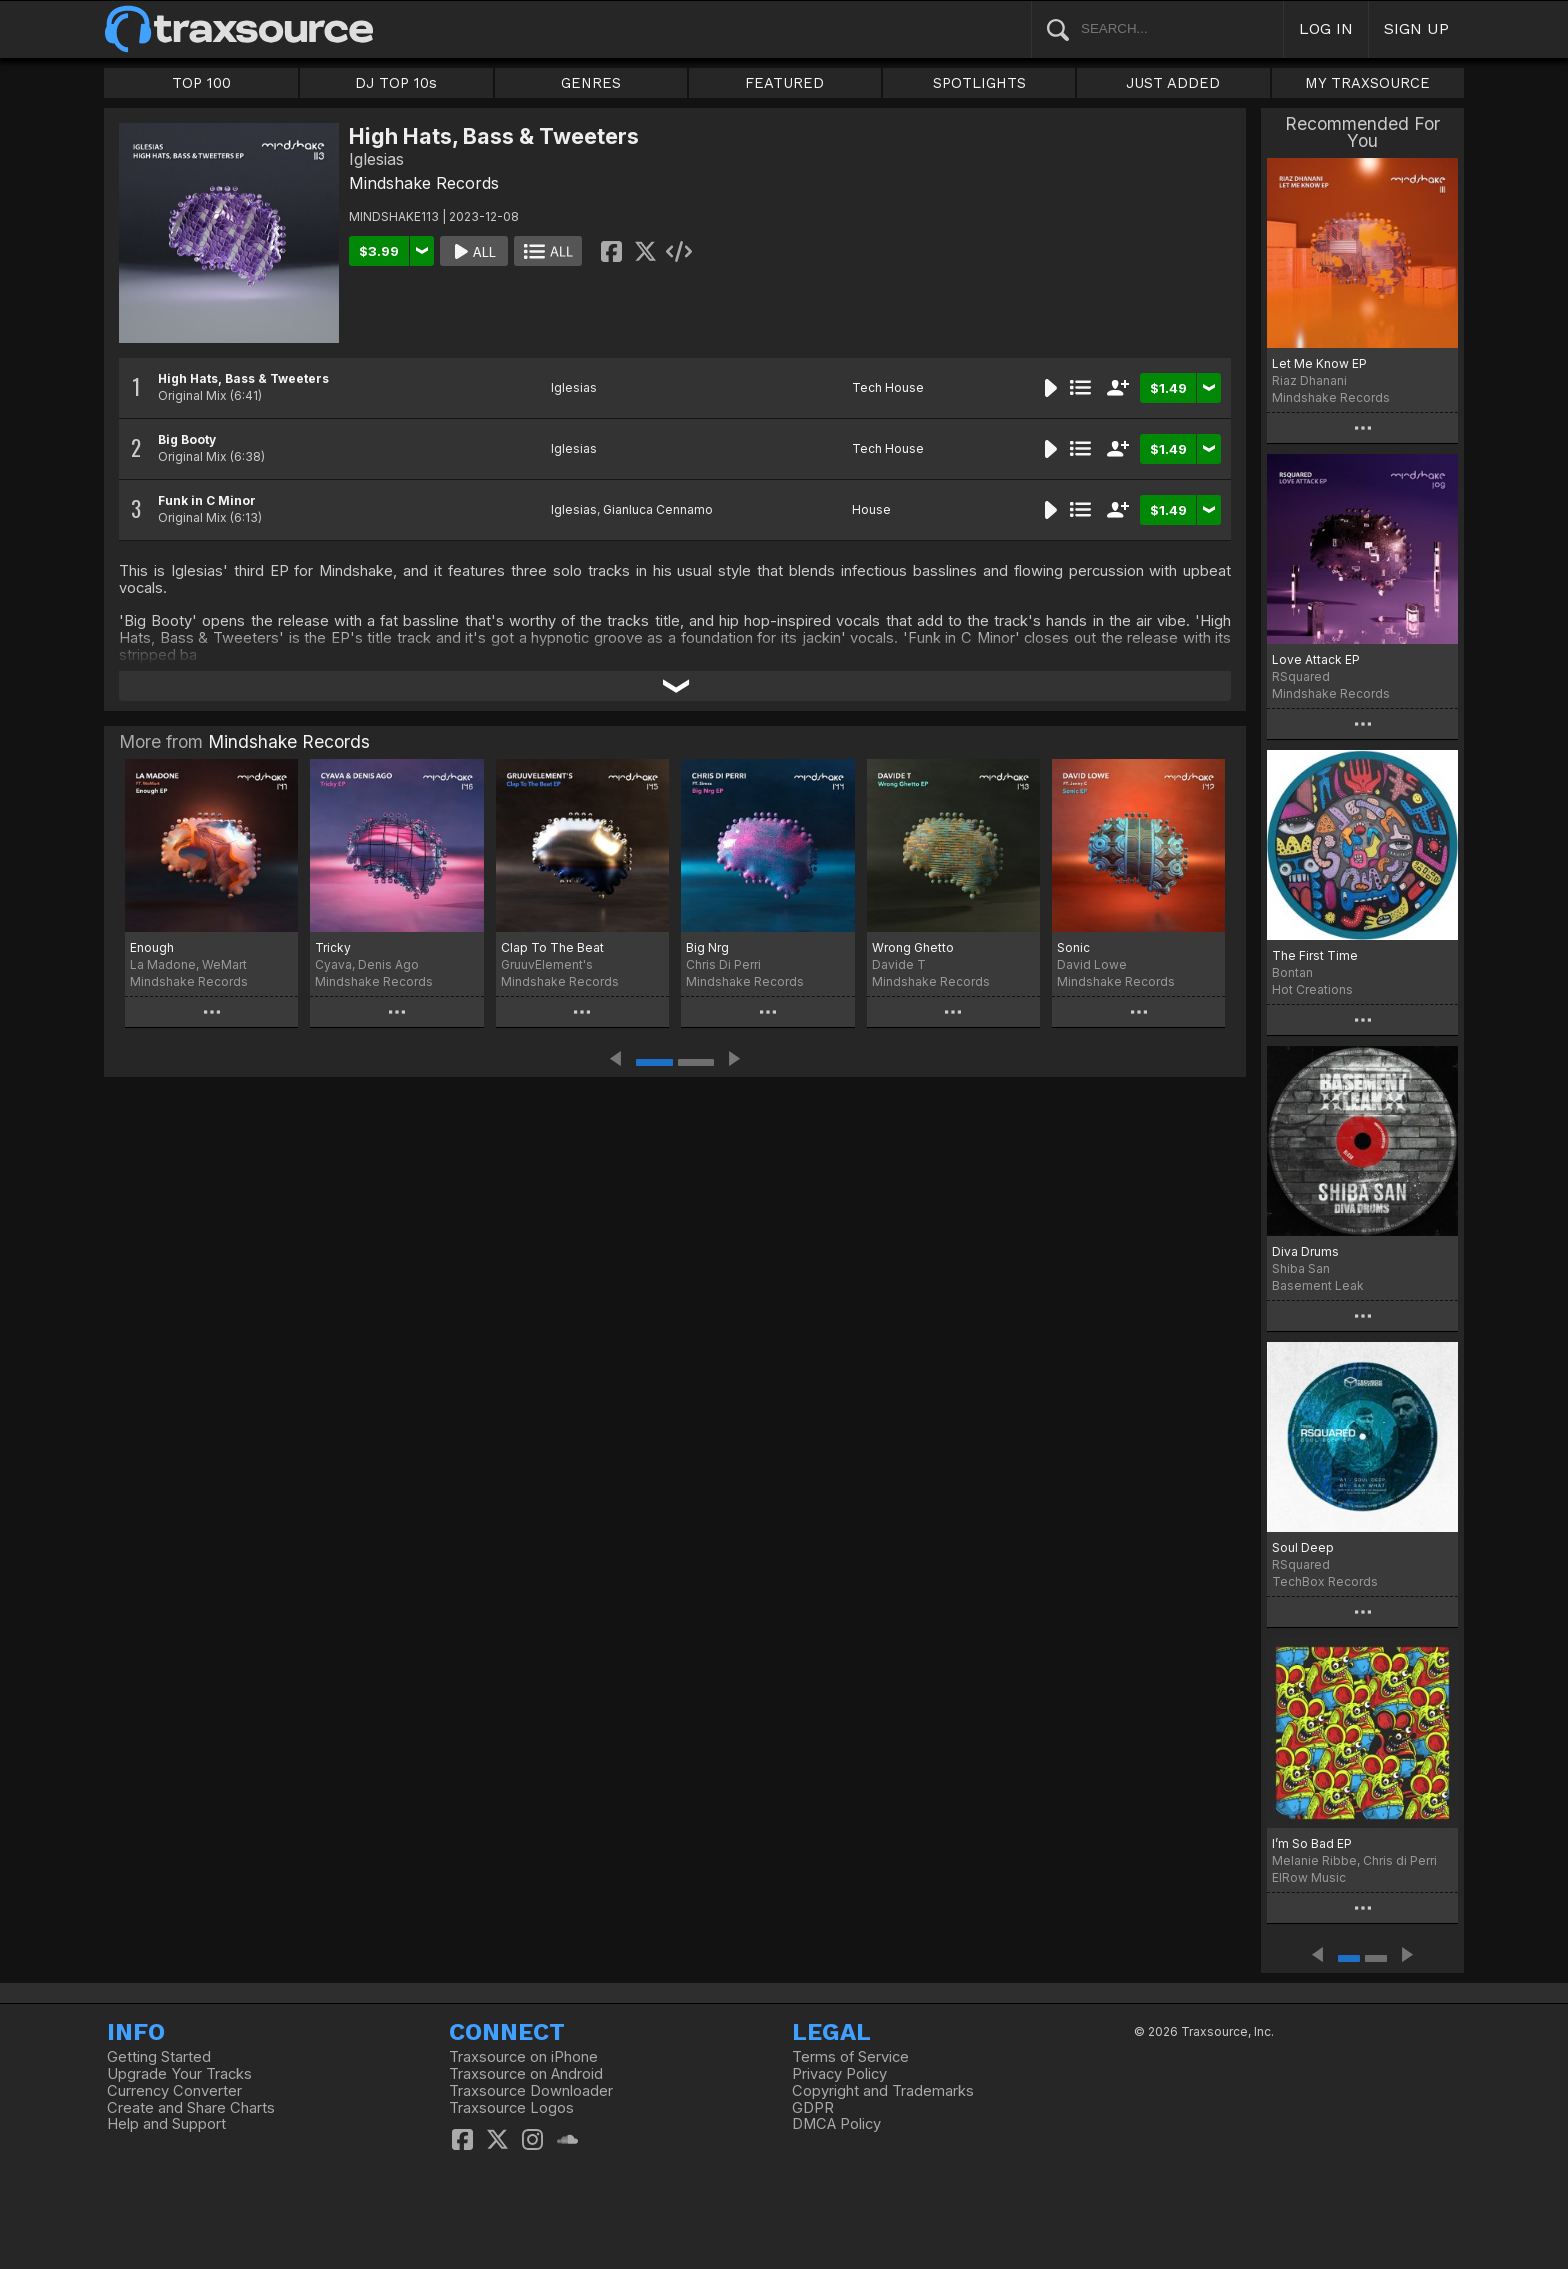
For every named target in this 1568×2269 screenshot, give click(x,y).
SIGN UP (1416, 28)
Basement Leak (1318, 1285)
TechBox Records (1325, 1581)
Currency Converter (174, 2091)
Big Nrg (707, 947)
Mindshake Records (424, 183)
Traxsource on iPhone (523, 2057)
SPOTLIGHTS (979, 83)
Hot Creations (1312, 989)
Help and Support (166, 2124)
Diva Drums (1305, 1251)
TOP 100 (201, 83)
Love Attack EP (1316, 659)
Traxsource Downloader (531, 2091)
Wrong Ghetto (913, 947)
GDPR (813, 2108)
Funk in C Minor (207, 500)
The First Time (1315, 955)
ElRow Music (1309, 1877)
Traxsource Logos (511, 2108)
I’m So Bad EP (1312, 1843)
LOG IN (1326, 28)
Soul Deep (1303, 1547)
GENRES (591, 83)
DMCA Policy (836, 2124)
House (871, 509)
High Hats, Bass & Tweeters (243, 378)
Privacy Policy (839, 2074)
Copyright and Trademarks (883, 2091)
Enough (152, 947)
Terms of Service (850, 2057)
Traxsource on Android (526, 2074)
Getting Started (159, 2057)
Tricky (333, 947)
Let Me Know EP (1319, 363)
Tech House (888, 387)
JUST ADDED (1173, 83)
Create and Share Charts (191, 2108)
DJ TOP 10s (396, 83)
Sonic (1073, 947)
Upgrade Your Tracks (179, 2074)
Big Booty (187, 439)
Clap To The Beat (552, 947)
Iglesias (574, 387)
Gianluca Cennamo (658, 509)
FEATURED (784, 83)
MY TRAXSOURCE (1367, 83)
